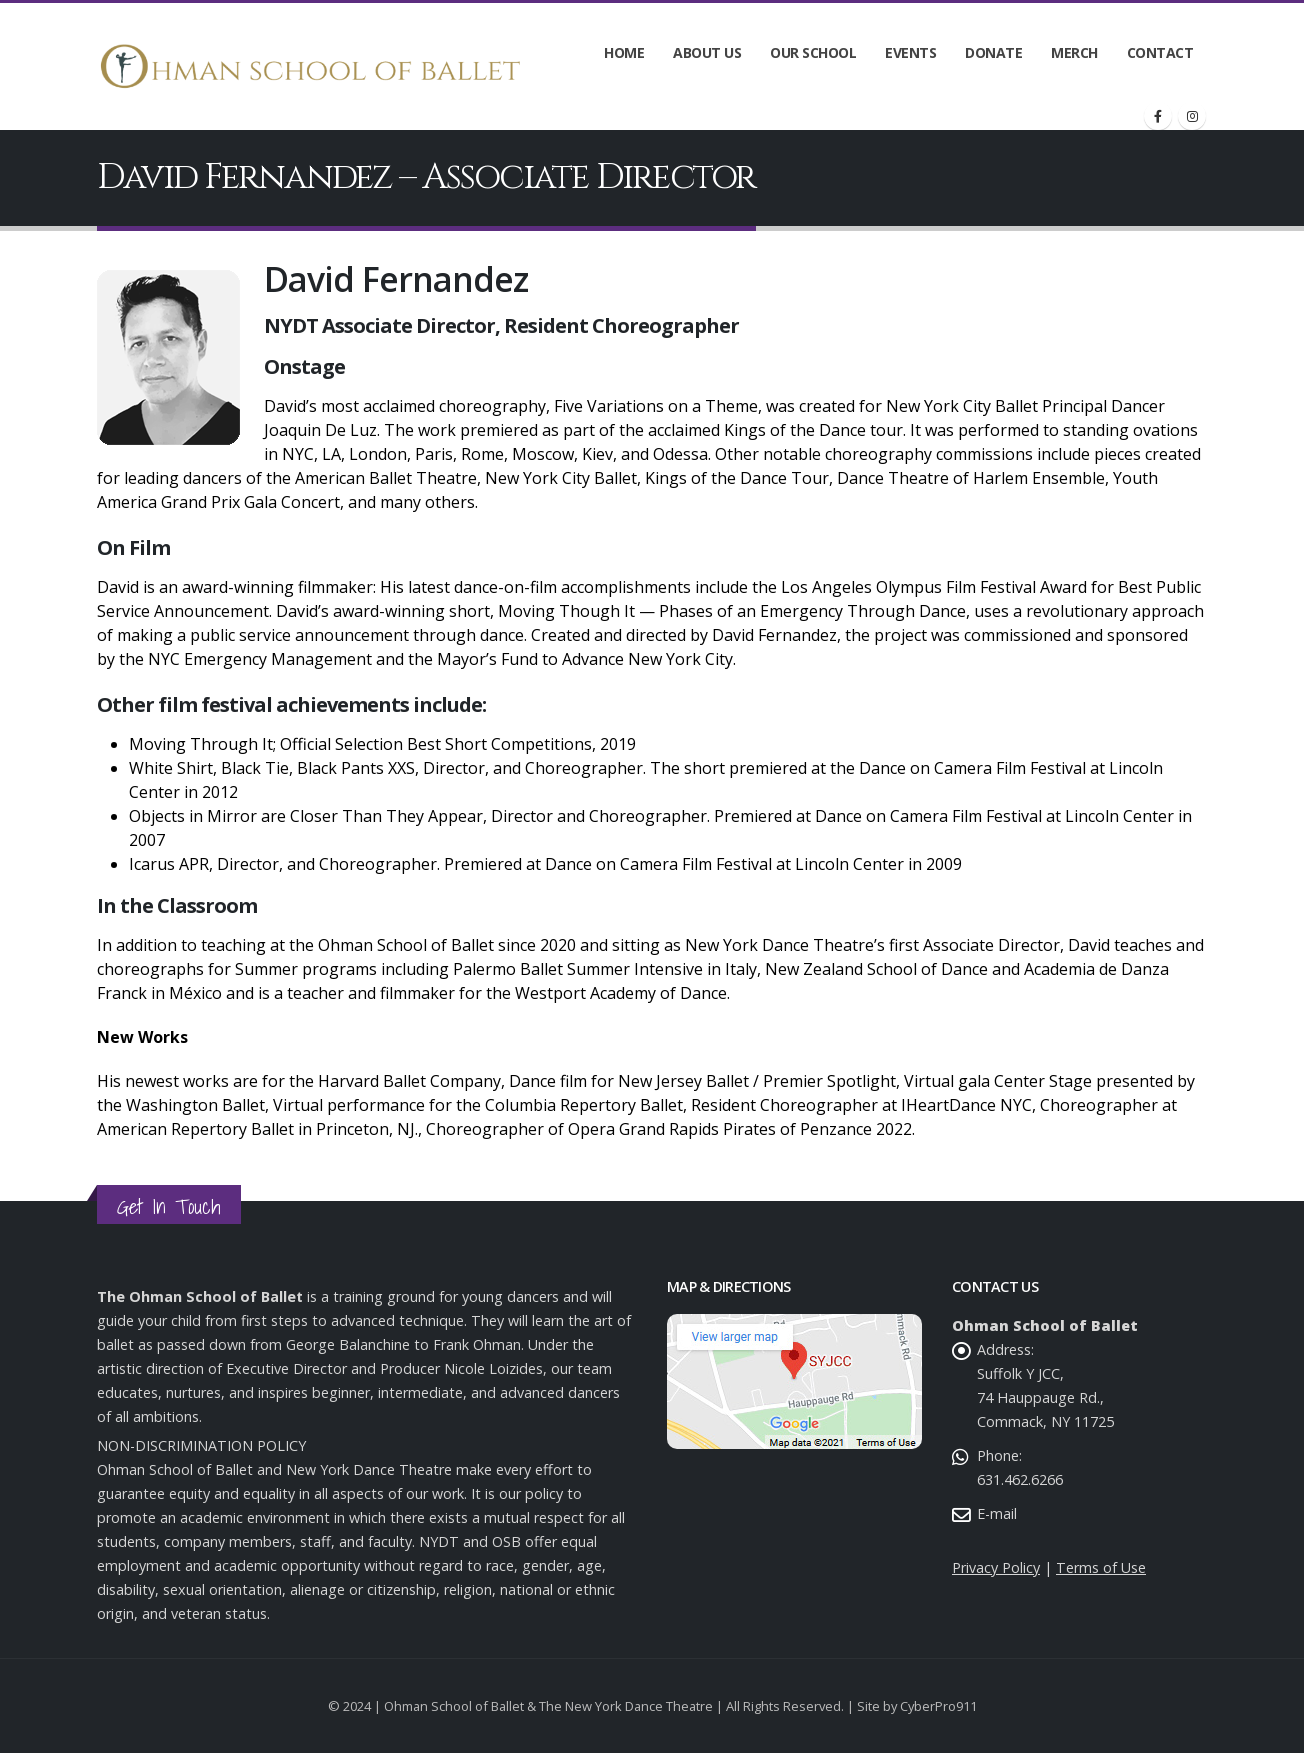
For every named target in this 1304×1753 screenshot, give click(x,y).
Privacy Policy (996, 1567)
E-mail (997, 1513)
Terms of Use (1101, 1567)
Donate (993, 52)
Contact (1160, 52)
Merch (1074, 52)
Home (624, 52)
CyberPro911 (938, 1706)
